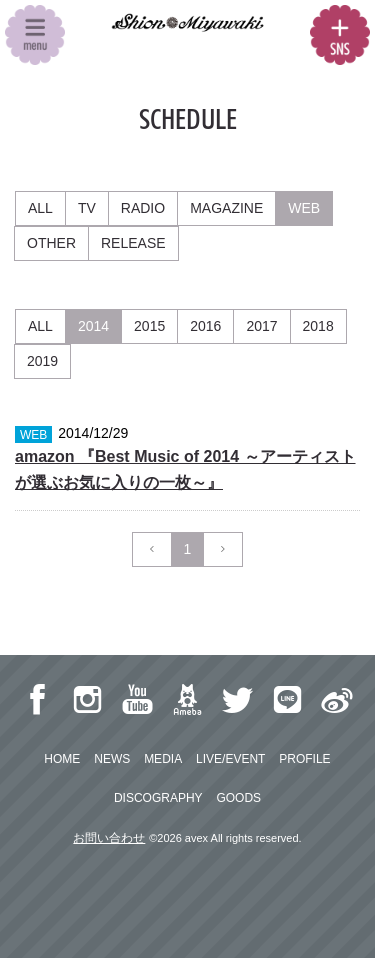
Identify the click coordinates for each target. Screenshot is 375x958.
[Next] (223, 549)
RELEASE (133, 243)
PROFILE (304, 759)
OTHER (51, 243)
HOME (62, 759)
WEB (304, 208)
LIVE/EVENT (230, 759)
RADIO (143, 208)
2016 (205, 326)
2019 (42, 361)
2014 (93, 326)
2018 (318, 326)
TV (87, 208)
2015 (149, 326)
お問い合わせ (109, 838)
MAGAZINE (226, 208)
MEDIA (163, 759)
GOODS (238, 798)
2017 (261, 326)
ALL (40, 208)
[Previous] (152, 549)
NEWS (112, 759)
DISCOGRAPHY (158, 798)
